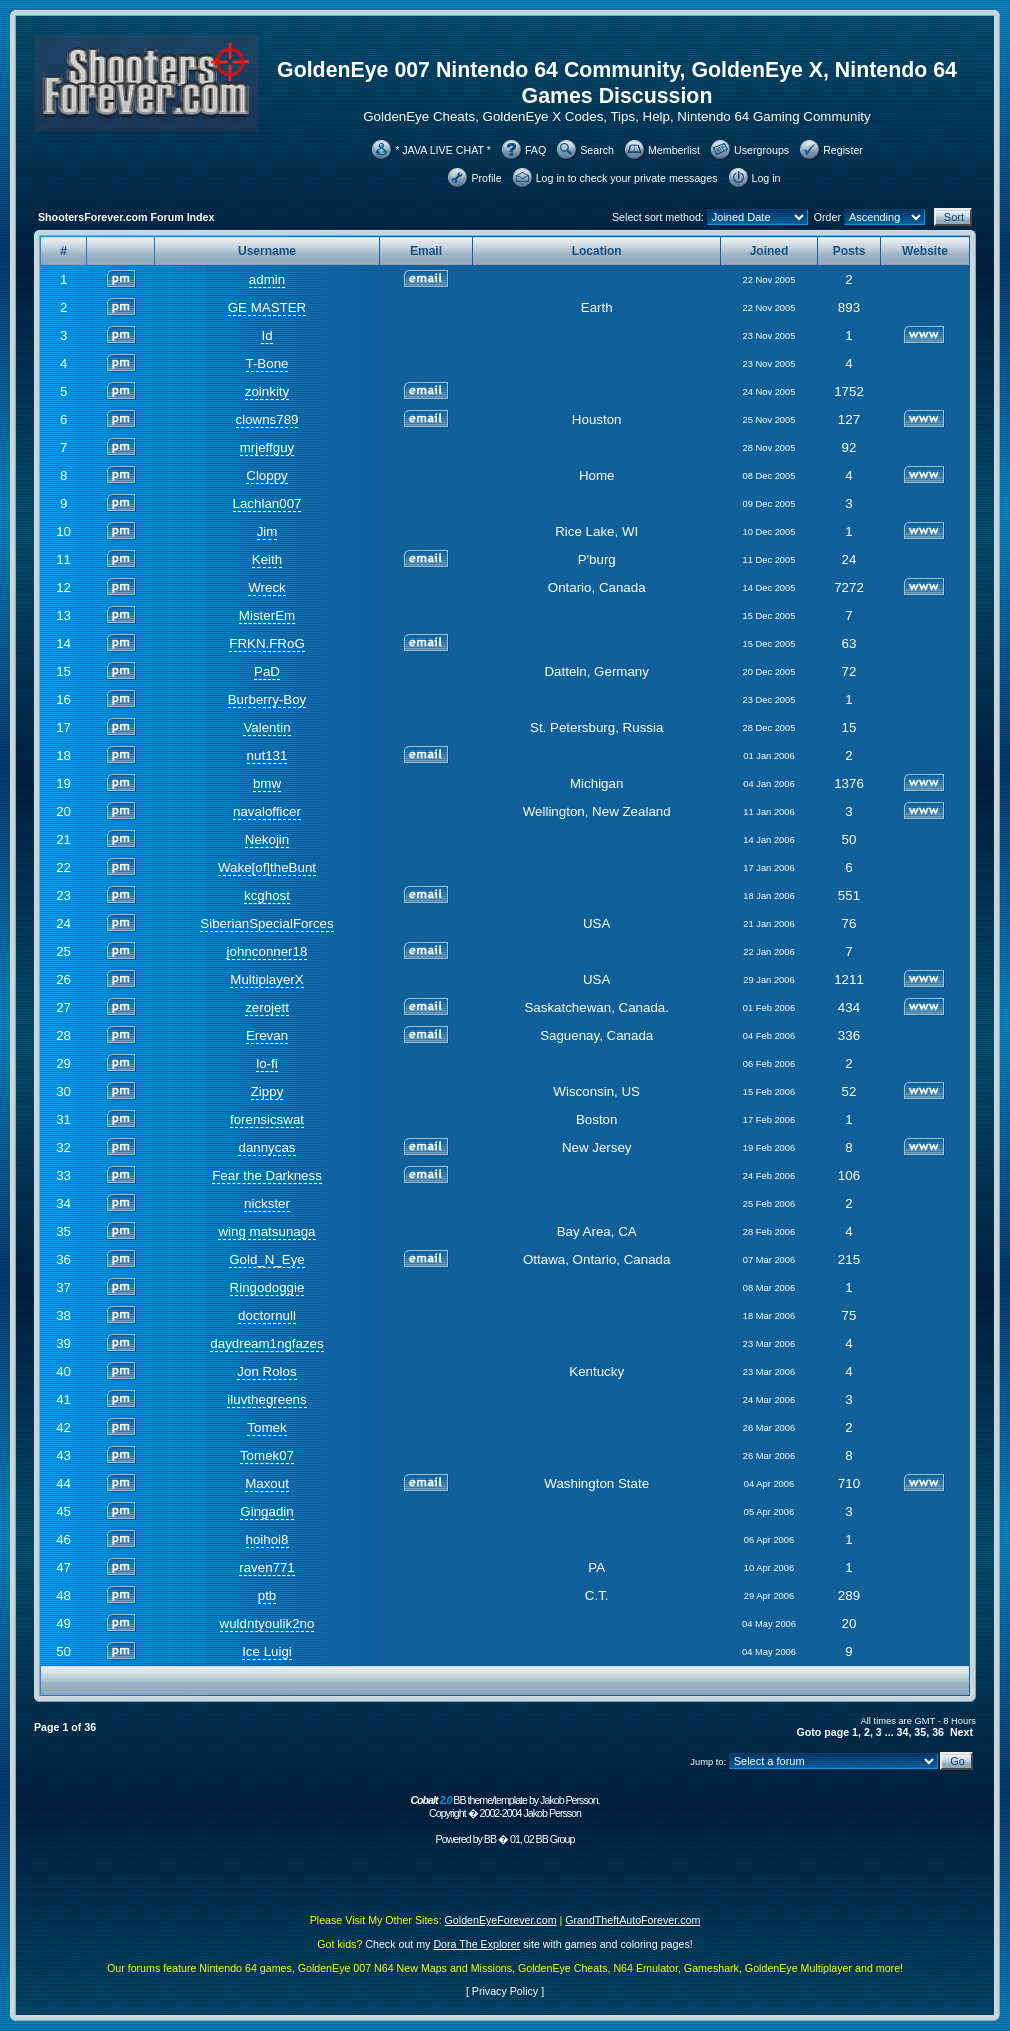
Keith (267, 559)
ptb (267, 1595)
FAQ (535, 150)
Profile (486, 178)
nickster (267, 1203)
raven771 (267, 1567)
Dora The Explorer (476, 1944)
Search (597, 150)
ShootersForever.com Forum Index (126, 217)
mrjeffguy (267, 447)
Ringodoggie (267, 1287)
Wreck (267, 587)
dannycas (266, 1147)
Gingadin (266, 1511)
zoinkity (267, 391)
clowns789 (267, 419)
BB (490, 1839)
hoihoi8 (267, 1539)
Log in (766, 178)
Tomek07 (267, 1455)
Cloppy (267, 475)
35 (920, 1732)
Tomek (266, 1427)
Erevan (267, 1035)
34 (903, 1732)
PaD (267, 671)
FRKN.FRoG (267, 643)
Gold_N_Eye (267, 1259)
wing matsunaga (266, 1231)
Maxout (267, 1483)
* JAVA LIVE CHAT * (443, 150)
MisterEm (267, 615)
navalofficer (267, 811)
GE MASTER (267, 307)
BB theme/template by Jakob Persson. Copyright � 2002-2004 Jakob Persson (504, 1806)
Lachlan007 (267, 503)
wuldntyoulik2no (267, 1623)
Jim (267, 531)
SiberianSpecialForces (266, 923)
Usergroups (761, 150)
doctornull (267, 1315)
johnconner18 (267, 951)
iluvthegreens (266, 1399)
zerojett (267, 1007)
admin (267, 279)
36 (938, 1732)
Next (961, 1732)
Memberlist (674, 150)
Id (266, 335)
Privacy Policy (505, 1991)
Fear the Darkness (267, 1175)
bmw (267, 783)
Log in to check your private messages (627, 178)
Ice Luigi (267, 1651)
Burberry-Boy (267, 699)
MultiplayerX (266, 979)
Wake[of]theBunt (267, 867)
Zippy (267, 1091)
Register (843, 150)
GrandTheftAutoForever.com (632, 1920)
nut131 (267, 755)
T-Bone (267, 363)
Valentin (266, 727)
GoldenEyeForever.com (501, 1920)
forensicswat (267, 1119)
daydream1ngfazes (266, 1343)
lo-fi (266, 1063)
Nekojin (267, 839)
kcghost (267, 895)
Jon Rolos (266, 1371)
